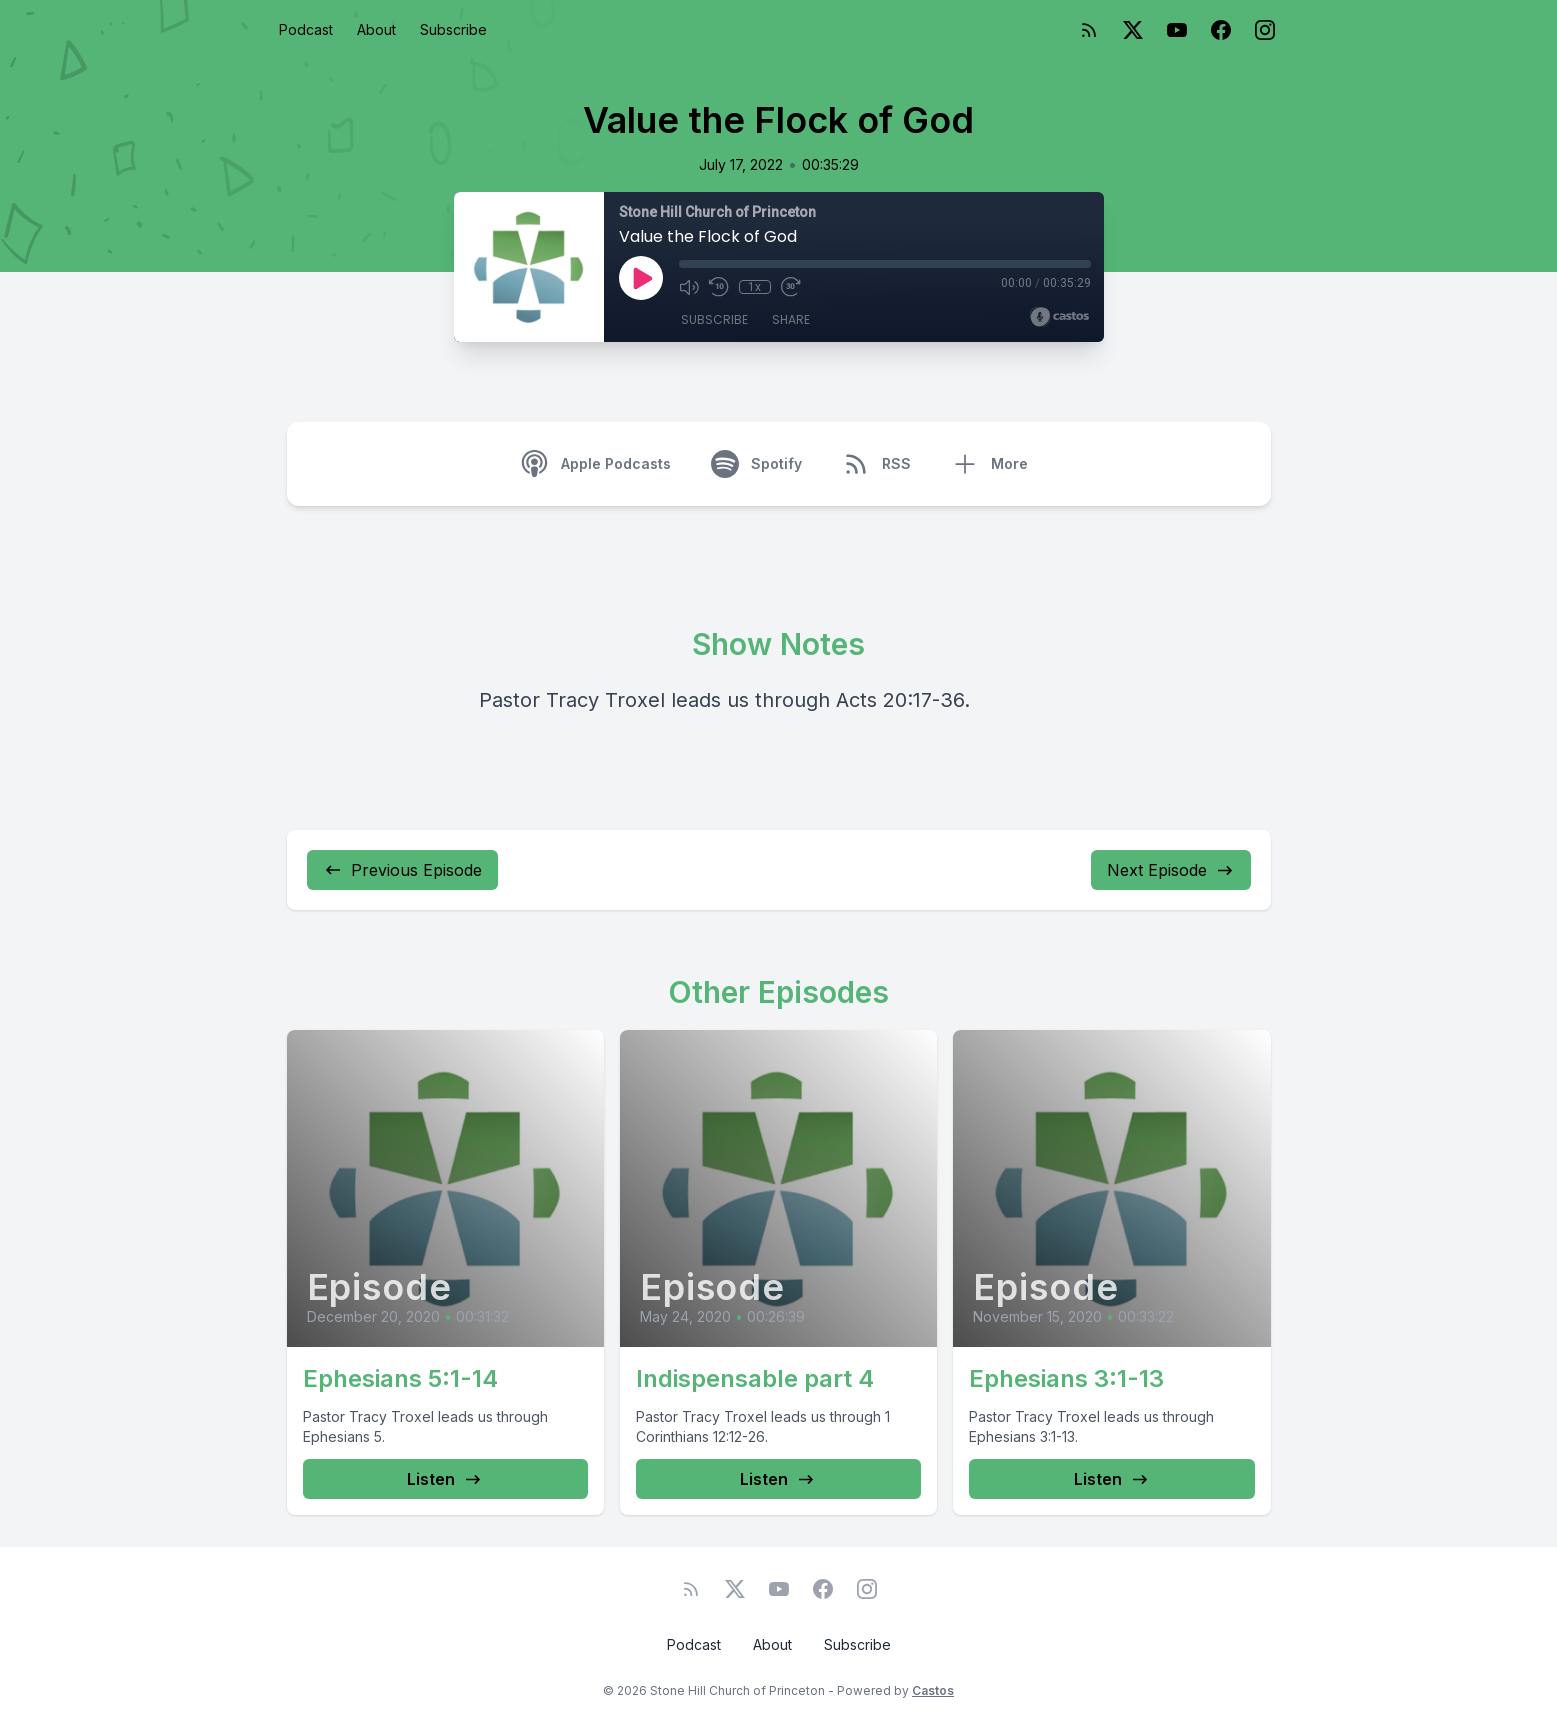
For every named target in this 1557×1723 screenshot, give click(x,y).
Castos (933, 1690)
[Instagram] (1265, 30)
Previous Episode (402, 870)
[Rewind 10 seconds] (719, 287)
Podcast (306, 29)
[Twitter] (1133, 30)
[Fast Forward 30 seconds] (791, 287)
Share (791, 319)
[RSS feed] (1089, 30)
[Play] (641, 278)
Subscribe (453, 29)
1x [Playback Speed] (754, 287)
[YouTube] (1177, 30)
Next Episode (1171, 870)
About (376, 29)
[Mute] (689, 287)
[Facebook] (1221, 30)
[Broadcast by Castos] (1059, 317)
